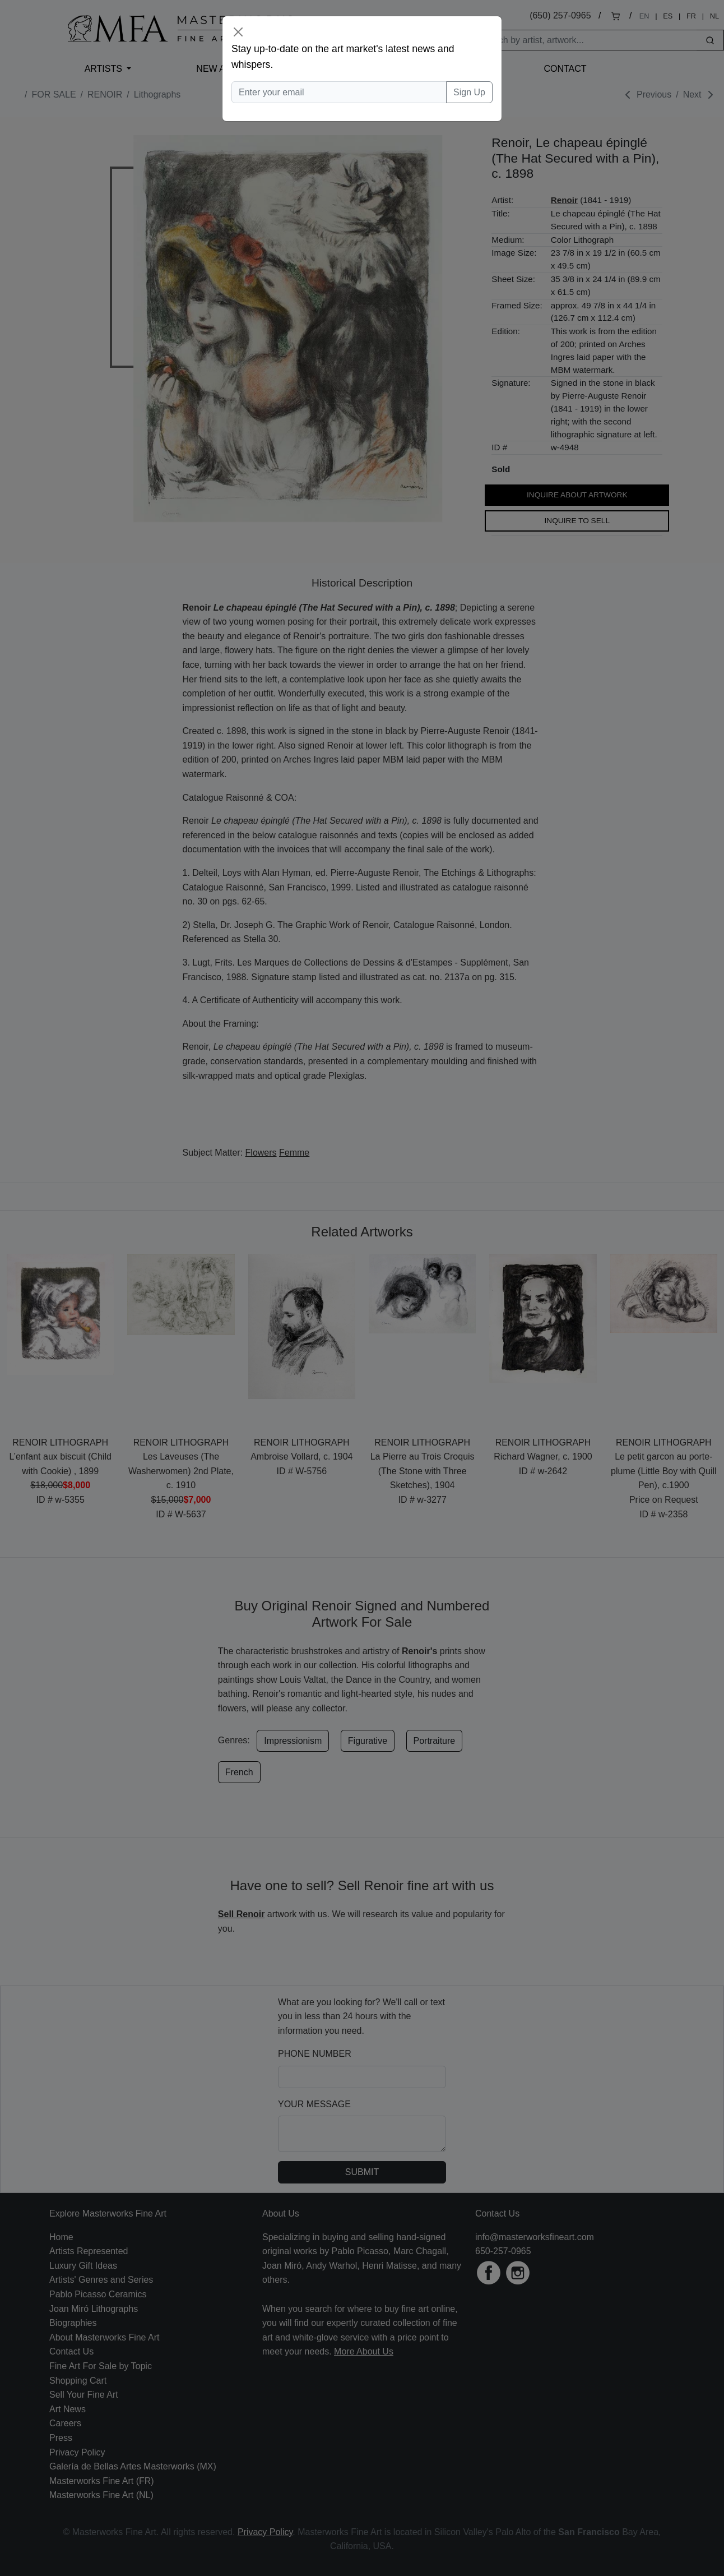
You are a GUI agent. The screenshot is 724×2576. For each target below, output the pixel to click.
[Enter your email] (339, 92)
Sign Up (469, 92)
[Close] (238, 32)
